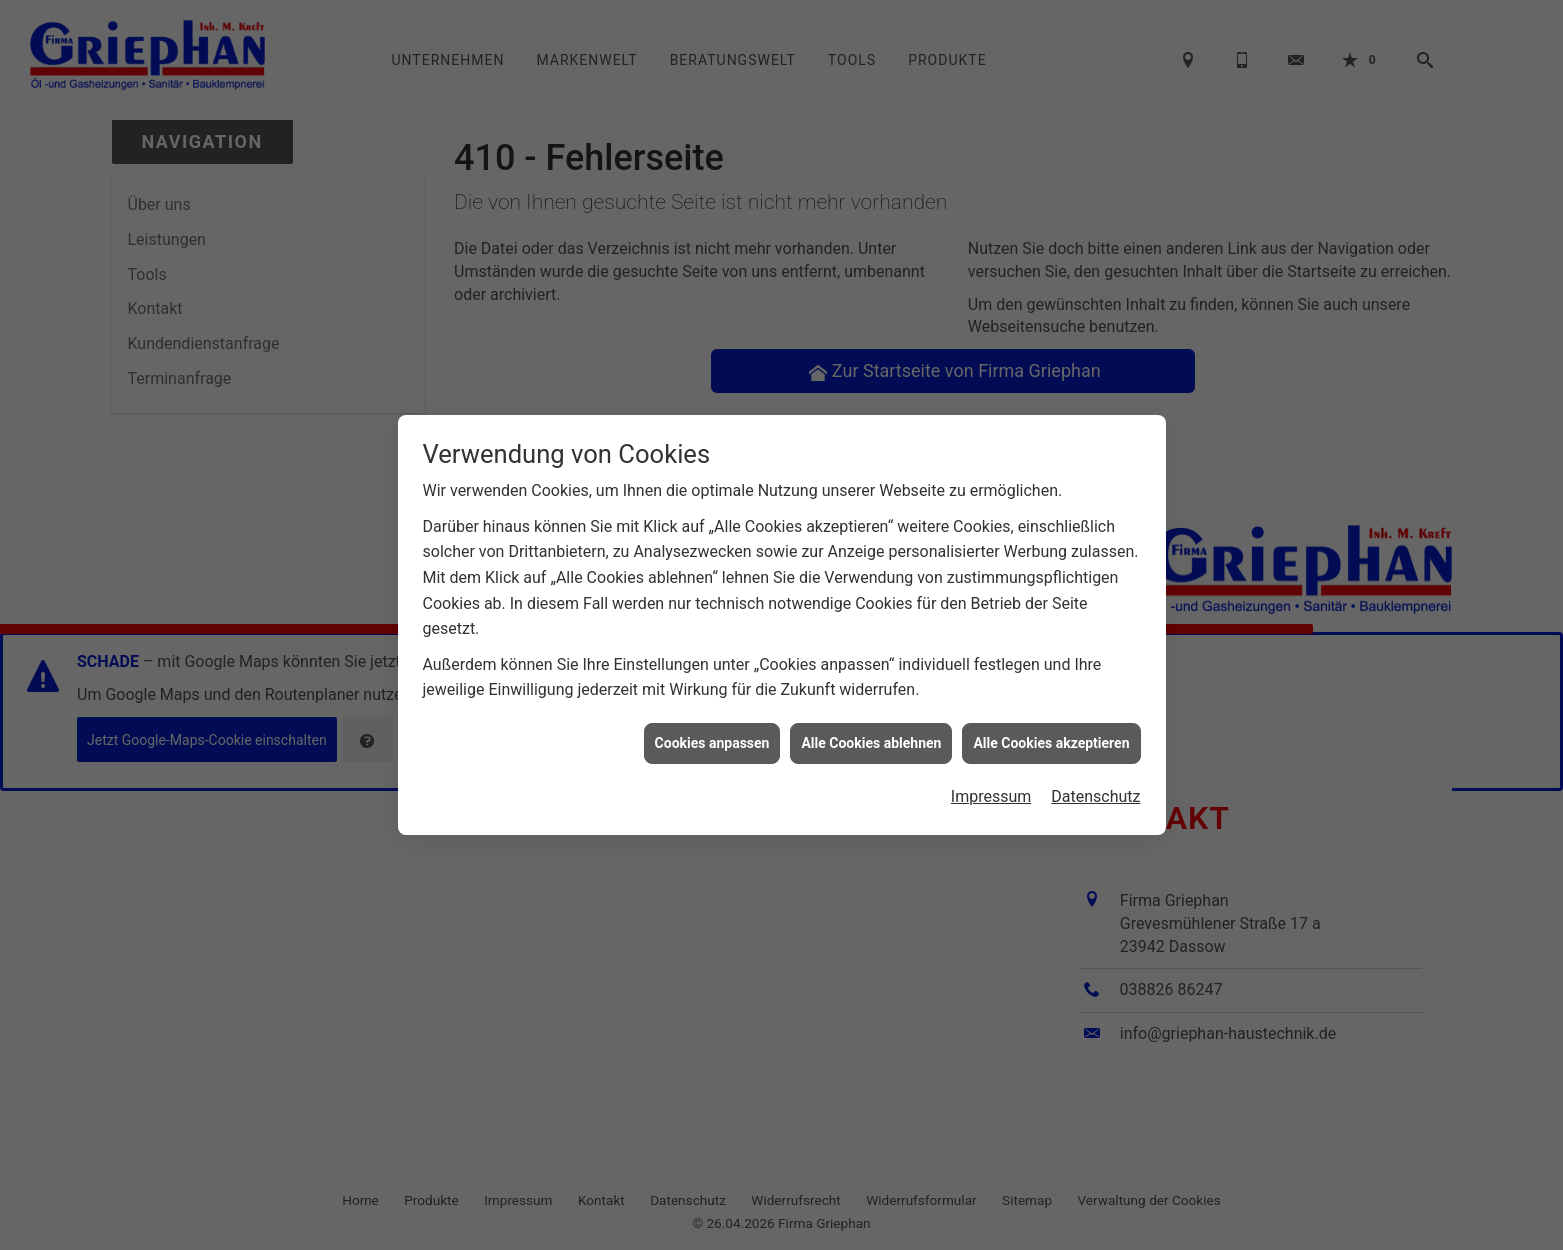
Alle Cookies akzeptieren (1051, 736)
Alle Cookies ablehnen (871, 736)
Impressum (991, 790)
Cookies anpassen (712, 736)
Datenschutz (1095, 790)
